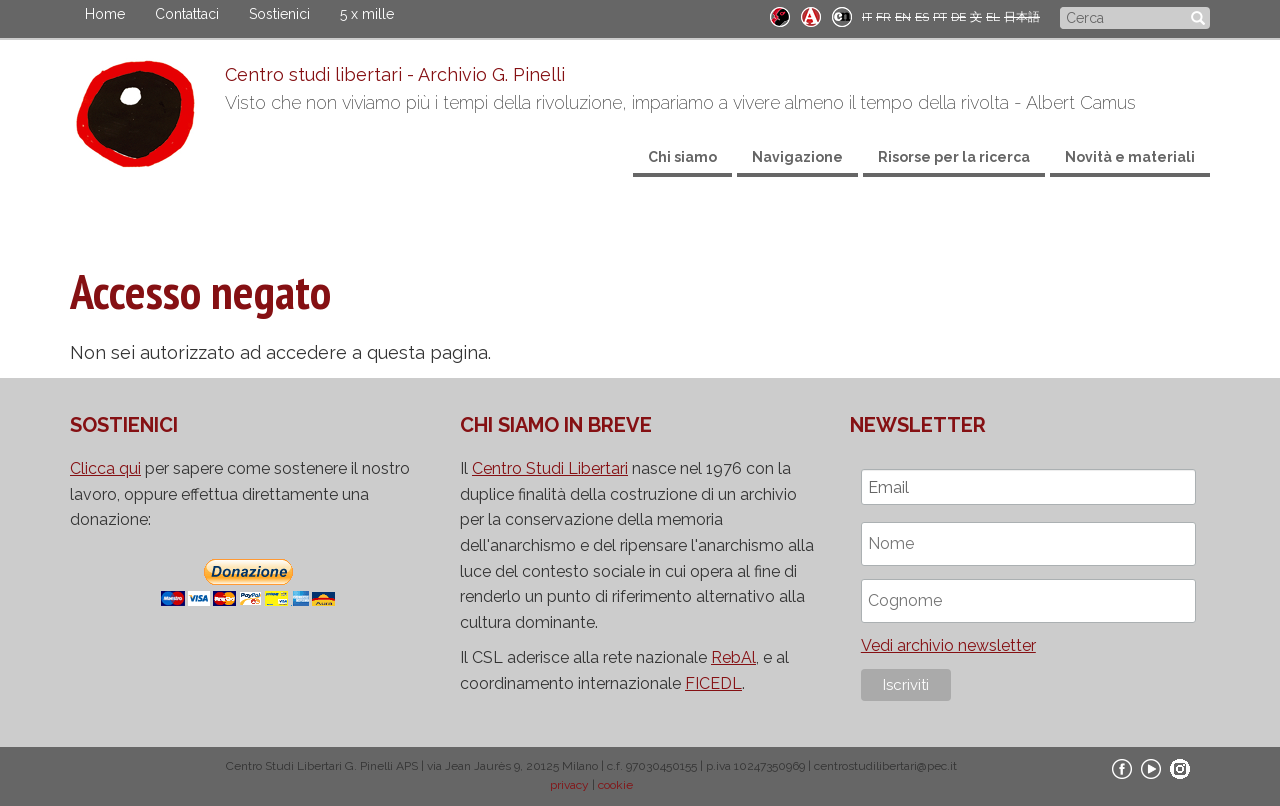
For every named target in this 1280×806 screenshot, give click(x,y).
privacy (569, 785)
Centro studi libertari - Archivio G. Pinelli (395, 74)
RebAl (733, 657)
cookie (615, 785)
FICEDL (713, 683)
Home (105, 14)
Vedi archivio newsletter (948, 645)
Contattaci (187, 14)
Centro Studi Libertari (550, 468)
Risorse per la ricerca (954, 157)
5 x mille (367, 14)
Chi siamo (682, 157)
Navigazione (797, 157)
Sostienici (279, 14)
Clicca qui (105, 468)
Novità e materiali (1130, 157)
